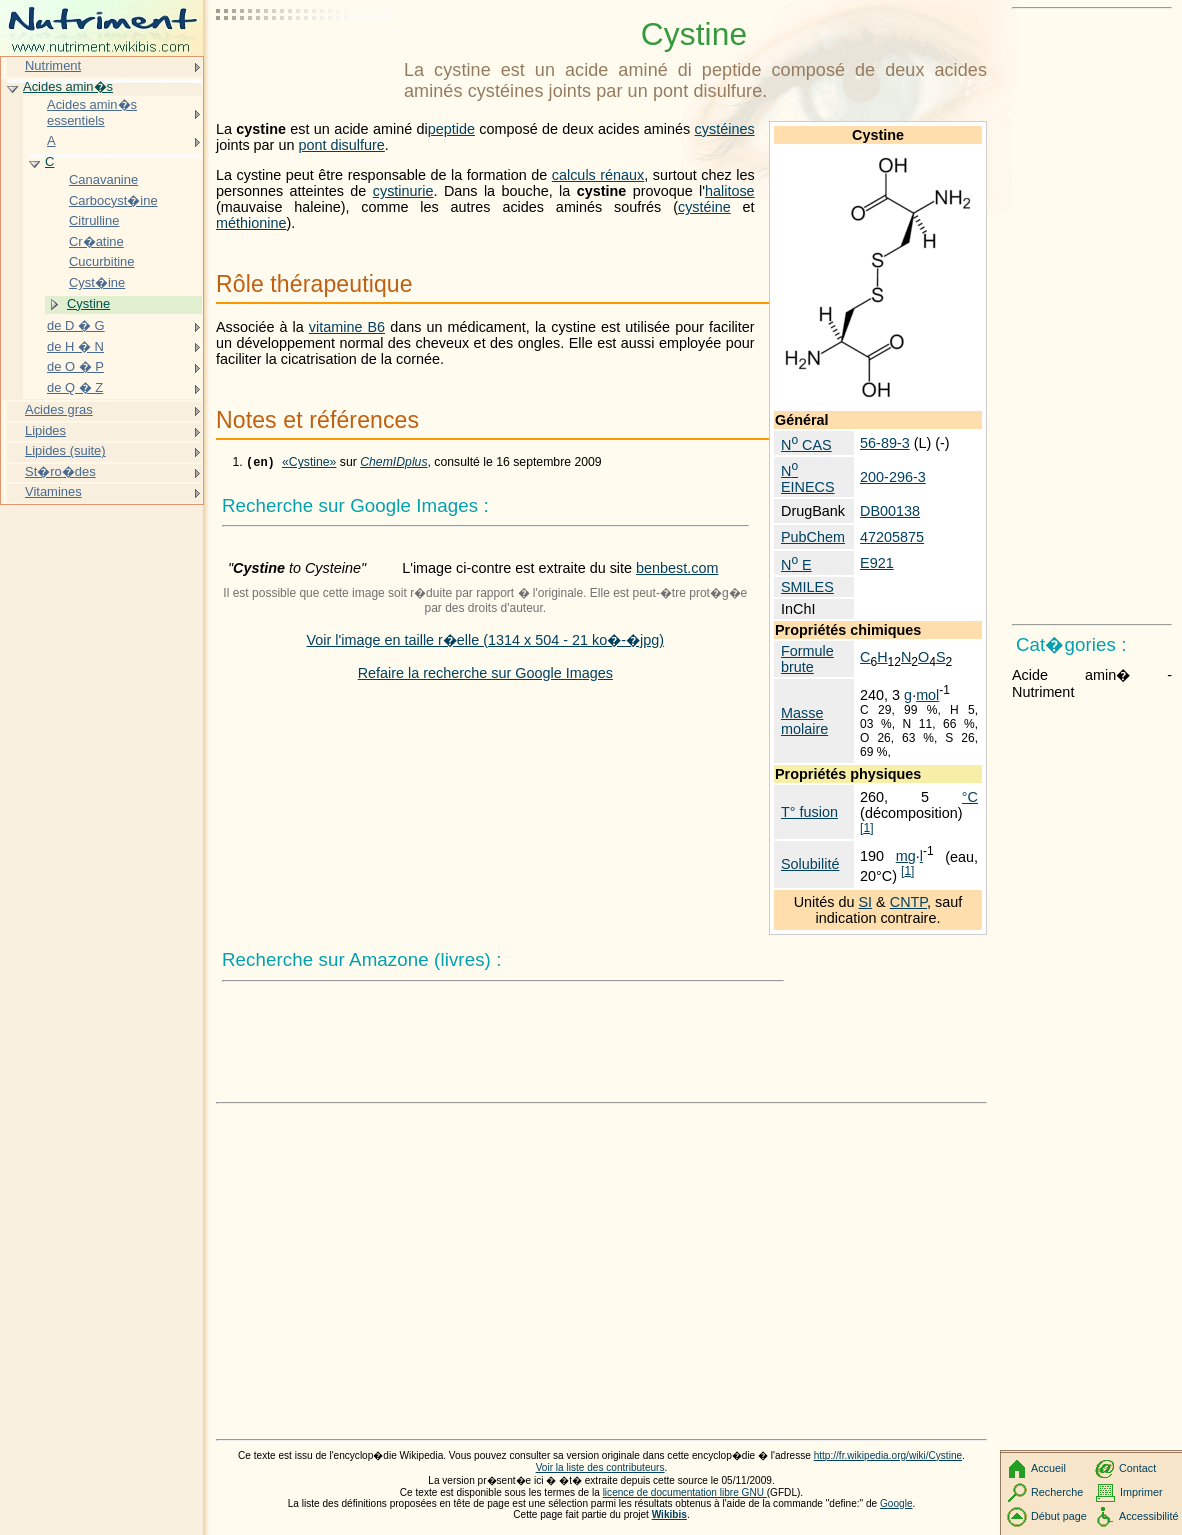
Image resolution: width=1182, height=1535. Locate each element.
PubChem (813, 537)
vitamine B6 (347, 327)
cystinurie (403, 191)
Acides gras (59, 409)
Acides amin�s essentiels (92, 112)
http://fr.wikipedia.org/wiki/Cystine (888, 1455)
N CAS (806, 445)
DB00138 (890, 511)
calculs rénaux (598, 175)
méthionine (251, 223)
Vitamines (53, 491)
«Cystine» (309, 464)
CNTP (908, 902)
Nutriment (53, 65)
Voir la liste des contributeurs (600, 1467)
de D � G (76, 325)
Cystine (88, 303)
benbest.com (677, 570)
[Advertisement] (306, 65)
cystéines (725, 129)
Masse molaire (804, 721)
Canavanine (103, 179)
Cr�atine (96, 241)
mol (927, 695)
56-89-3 (885, 443)
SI (866, 902)
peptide (451, 129)
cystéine (704, 207)
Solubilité (810, 864)
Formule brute (807, 659)
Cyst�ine (97, 282)
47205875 (892, 537)
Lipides (45, 430)
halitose (730, 191)
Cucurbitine (102, 261)
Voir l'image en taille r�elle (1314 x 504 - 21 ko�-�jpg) (486, 642)
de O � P (75, 366)
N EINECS (808, 479)
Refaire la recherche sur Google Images (485, 675)
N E (796, 565)
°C (970, 797)
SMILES (807, 587)
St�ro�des (60, 471)
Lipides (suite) (65, 450)
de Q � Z (75, 387)
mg (906, 856)
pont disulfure (341, 145)
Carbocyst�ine (113, 200)
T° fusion (809, 812)
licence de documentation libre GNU (685, 1492)
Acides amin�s (68, 86)
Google (896, 1503)
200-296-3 (893, 477)
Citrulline (94, 220)
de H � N (75, 346)
